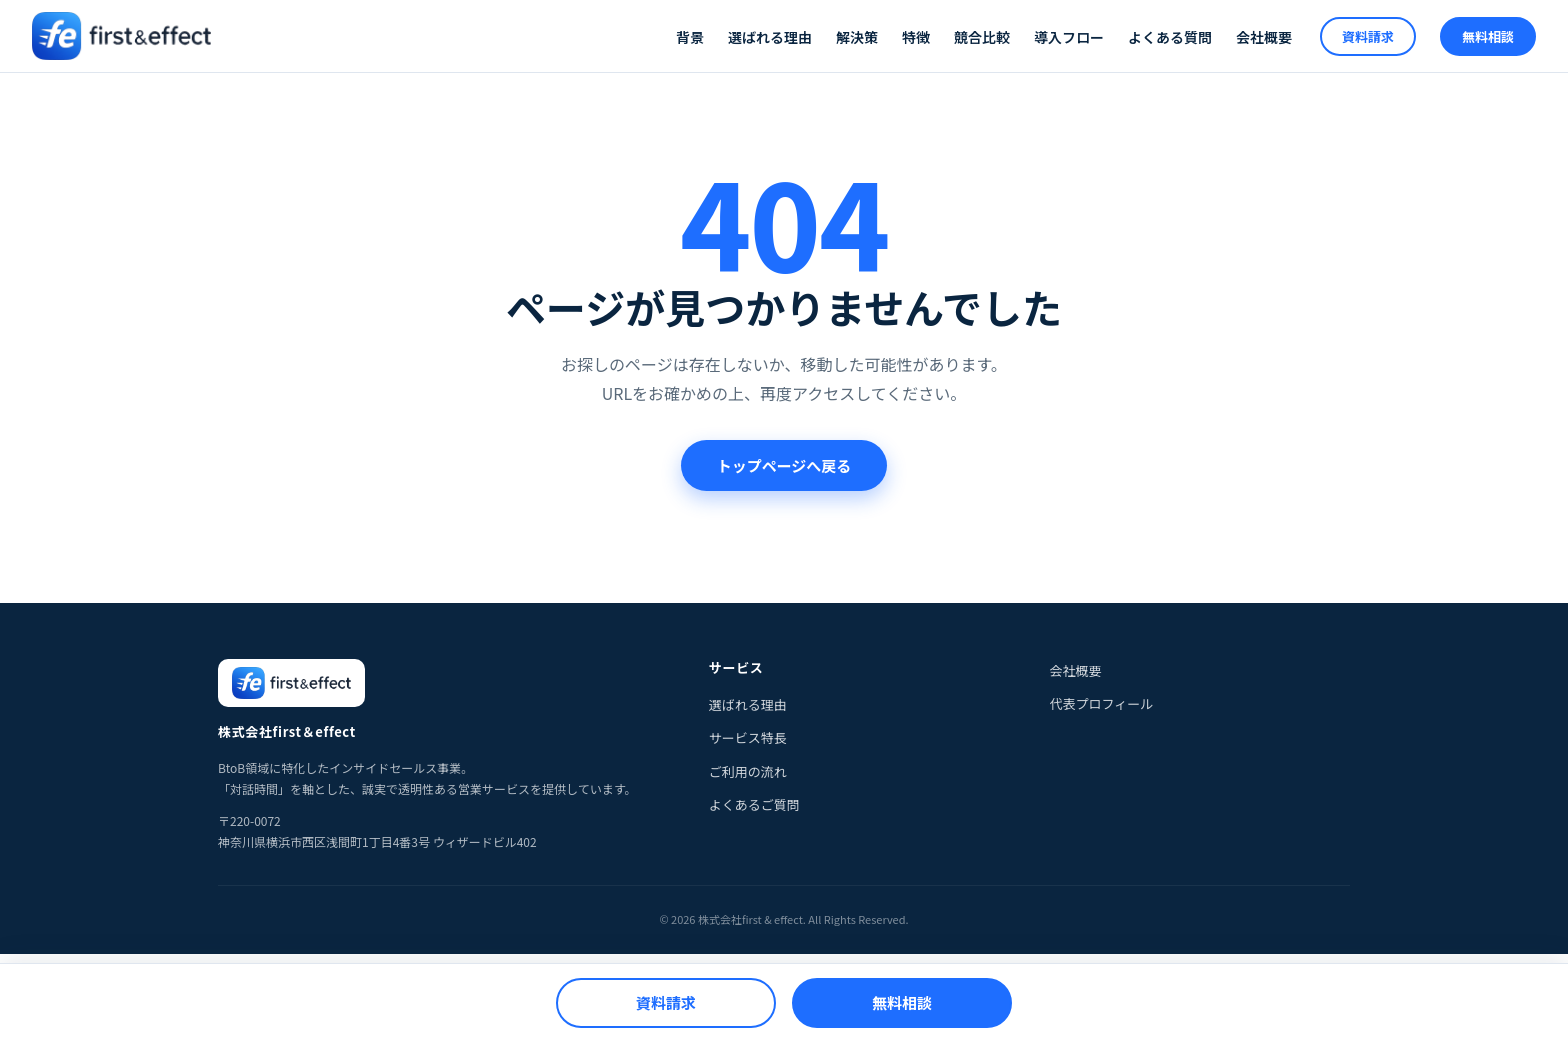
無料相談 (1488, 36)
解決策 (857, 37)
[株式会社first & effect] (121, 36)
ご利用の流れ (748, 771)
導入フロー (1069, 37)
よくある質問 (1170, 37)
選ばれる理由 (770, 37)
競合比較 (982, 37)
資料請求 (1368, 36)
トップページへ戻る (784, 465)
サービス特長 (748, 737)
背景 (690, 37)
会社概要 (1264, 37)
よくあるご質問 (754, 804)
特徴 (916, 37)
